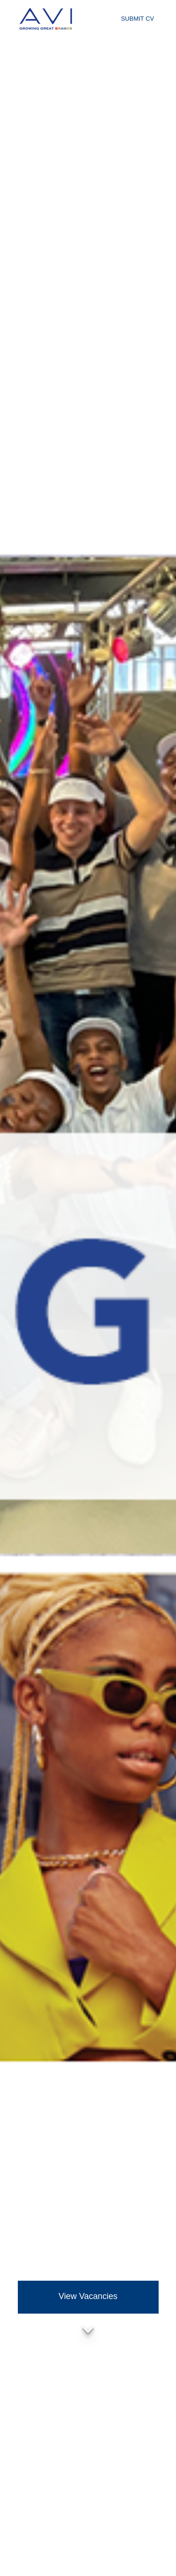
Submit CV (137, 18)
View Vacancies (88, 2296)
